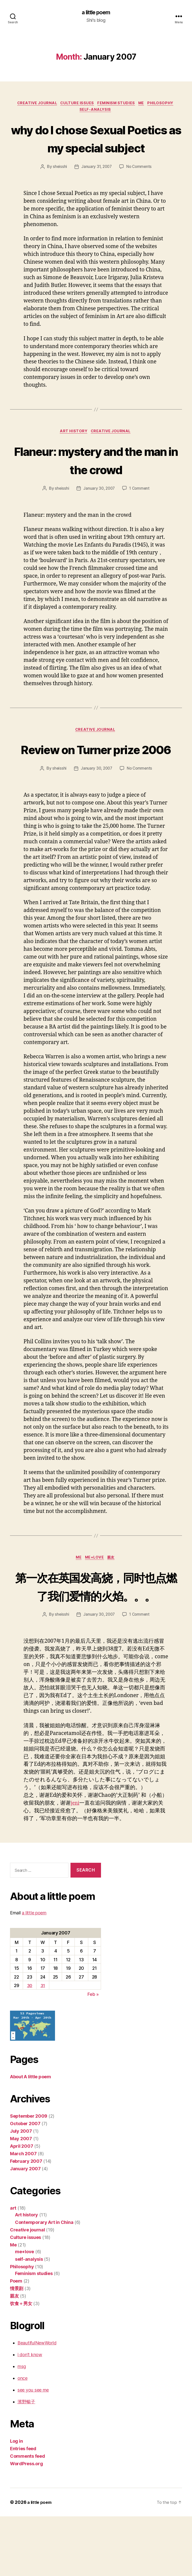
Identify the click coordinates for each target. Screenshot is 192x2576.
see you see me (33, 2449)
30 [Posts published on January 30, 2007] (29, 2045)
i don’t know (30, 2414)
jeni (75, 1862)
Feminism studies (117, 104)
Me (144, 104)
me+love (95, 1598)
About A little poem (30, 2136)
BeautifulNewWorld (37, 2402)
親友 (114, 1598)
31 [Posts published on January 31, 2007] (43, 2045)
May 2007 (21, 2198)
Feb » (93, 2053)
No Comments (139, 187)
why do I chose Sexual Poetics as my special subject (96, 149)
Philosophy (165, 104)
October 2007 (25, 2183)
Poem (16, 2340)
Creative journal (33, 104)
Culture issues (76, 104)
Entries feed (23, 2508)
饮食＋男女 (21, 2363)
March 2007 (23, 2213)
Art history (73, 452)
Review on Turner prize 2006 (96, 780)
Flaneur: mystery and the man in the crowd (96, 480)
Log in (16, 2500)
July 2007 (21, 2190)
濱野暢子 (26, 2461)
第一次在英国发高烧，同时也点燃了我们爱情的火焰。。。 (96, 1636)
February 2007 (26, 2220)
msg (22, 2426)
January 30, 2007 (98, 509)
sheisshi (59, 187)
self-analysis (96, 112)
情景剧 (16, 2348)
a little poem (96, 13)
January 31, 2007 (96, 187)
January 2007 (25, 2228)
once (23, 2437)
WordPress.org (26, 2523)
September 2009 (28, 2175)
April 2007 (21, 2205)
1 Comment (140, 509)
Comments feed (27, 2515)
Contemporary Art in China (44, 2282)
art (13, 2267)
